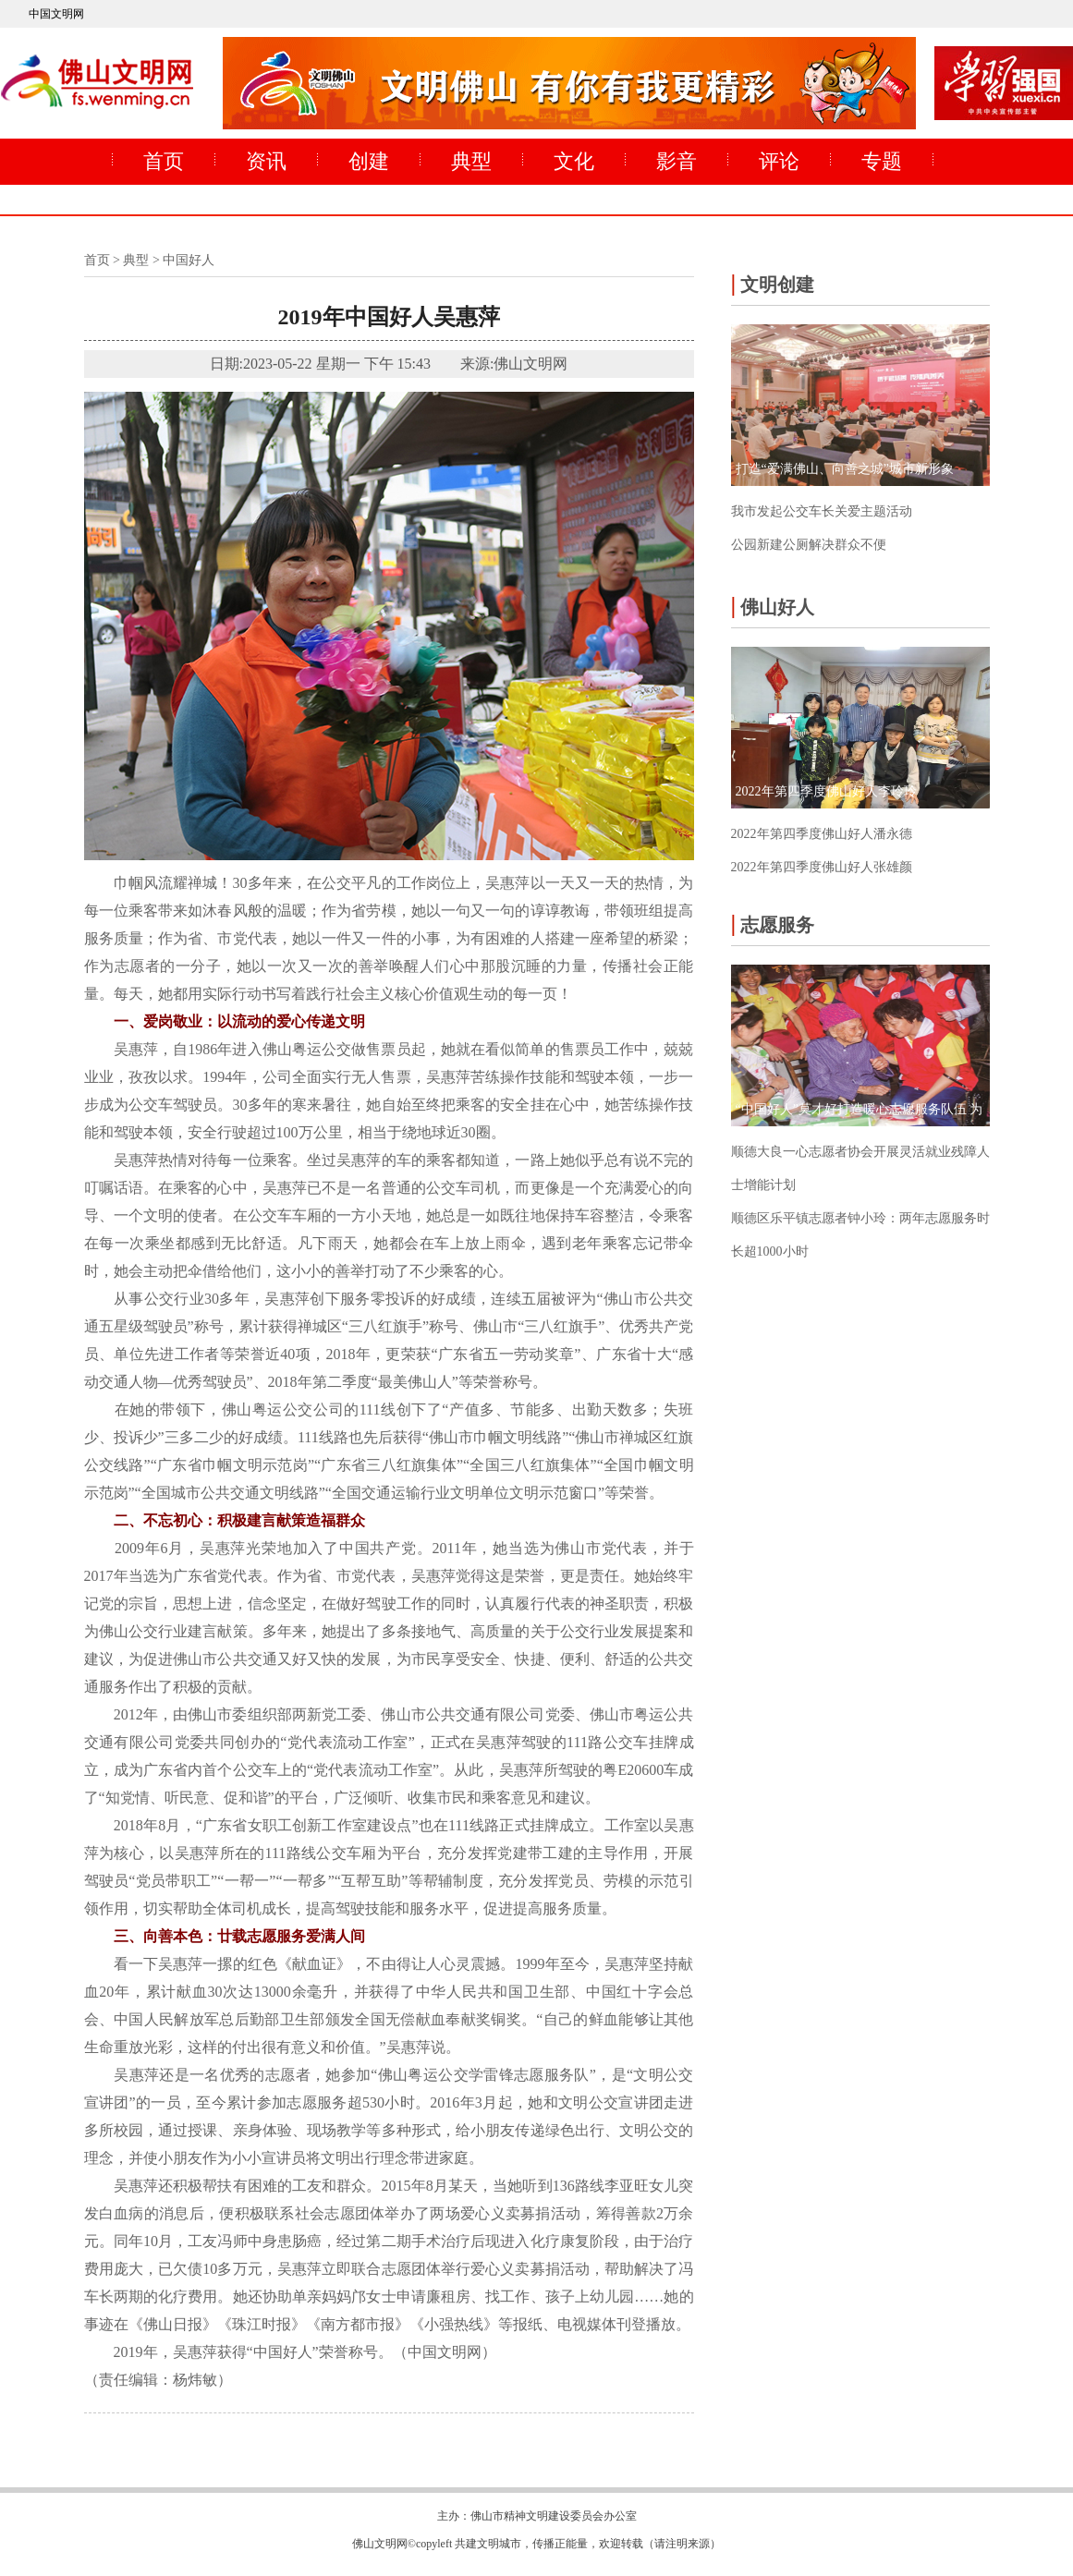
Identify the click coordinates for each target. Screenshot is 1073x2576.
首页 (163, 161)
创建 (368, 161)
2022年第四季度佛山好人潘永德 (821, 834)
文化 (574, 161)
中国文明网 (56, 13)
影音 (676, 161)
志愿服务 (773, 923)
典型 (471, 161)
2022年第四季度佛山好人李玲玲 (826, 791)
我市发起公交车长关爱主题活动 (821, 511)
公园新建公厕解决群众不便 (808, 545)
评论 (779, 161)
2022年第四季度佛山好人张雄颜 (821, 867)
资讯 (266, 161)
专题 (881, 161)
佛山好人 (773, 605)
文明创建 (773, 283)
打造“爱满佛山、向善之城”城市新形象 (845, 469)
